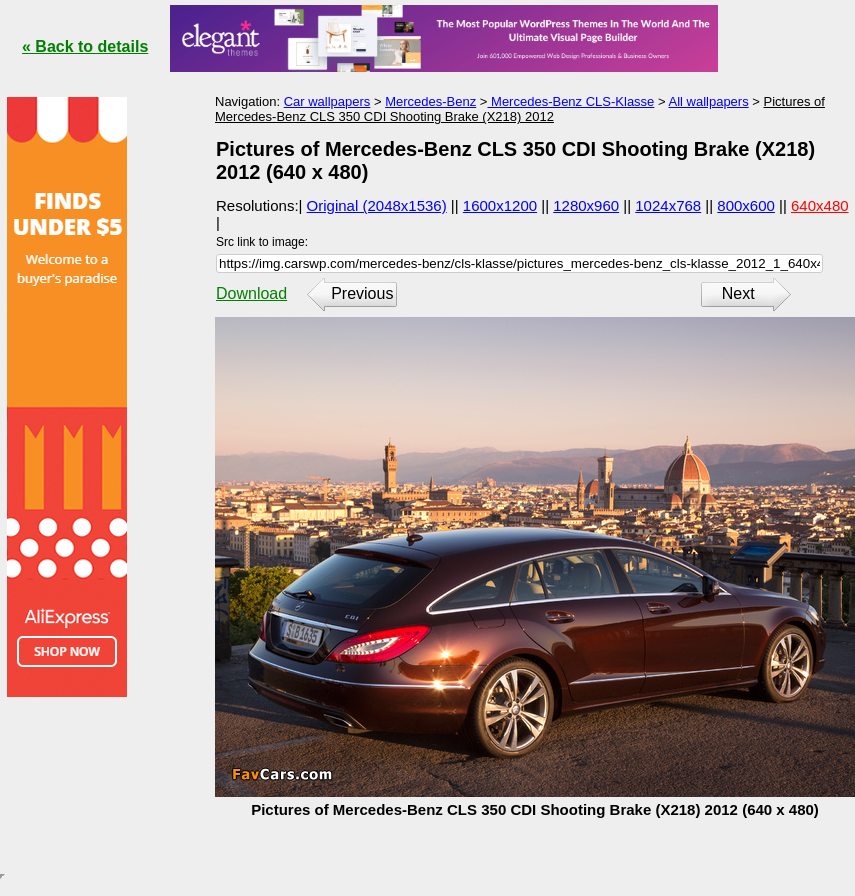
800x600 (746, 205)
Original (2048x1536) (377, 205)
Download (251, 293)
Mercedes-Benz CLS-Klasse (570, 101)
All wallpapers (708, 101)
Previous (362, 293)
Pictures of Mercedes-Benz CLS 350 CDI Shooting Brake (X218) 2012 (520, 109)
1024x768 (668, 205)
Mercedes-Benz (430, 101)
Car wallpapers (327, 101)
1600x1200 (500, 205)
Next (738, 293)
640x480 (820, 205)
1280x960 (586, 205)
